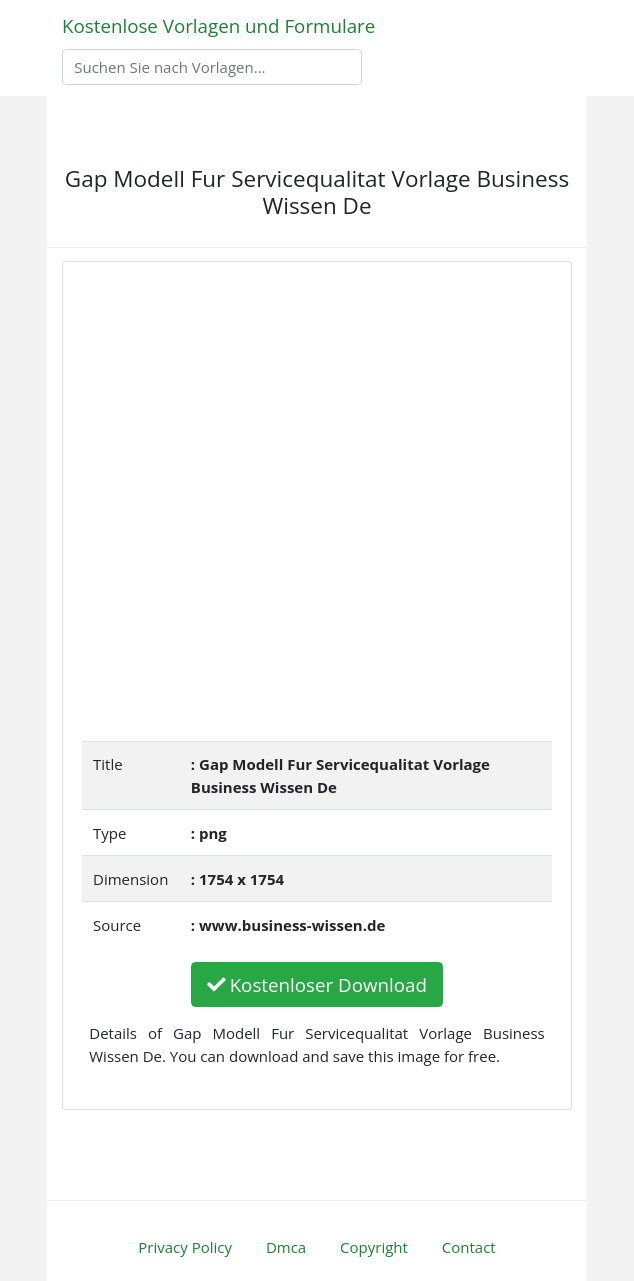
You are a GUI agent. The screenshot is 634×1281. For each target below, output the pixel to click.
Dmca (286, 1247)
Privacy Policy (185, 1247)
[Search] (212, 67)
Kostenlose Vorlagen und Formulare (218, 25)
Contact (469, 1247)
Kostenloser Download (317, 984)
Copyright (374, 1247)
